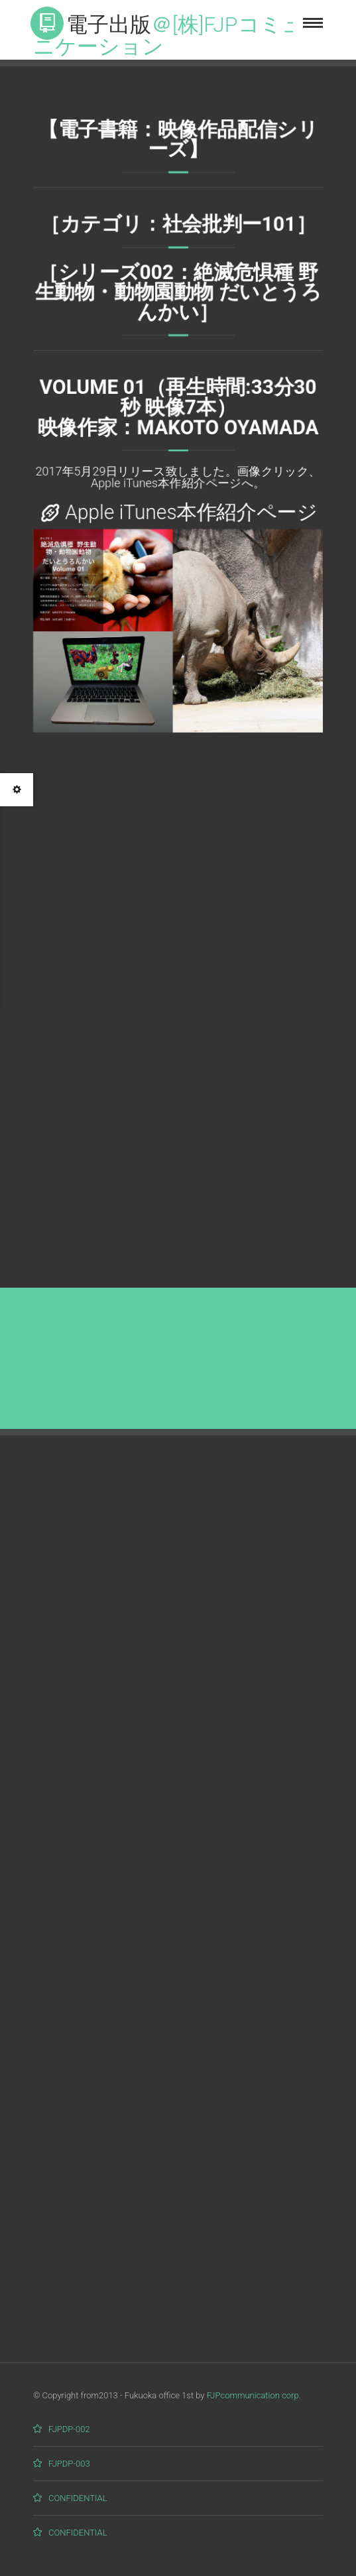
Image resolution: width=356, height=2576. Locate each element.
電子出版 (168, 33)
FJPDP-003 (69, 2464)
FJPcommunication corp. (254, 2395)
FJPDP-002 (69, 2429)
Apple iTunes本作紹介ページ (191, 514)
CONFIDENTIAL (77, 2498)
